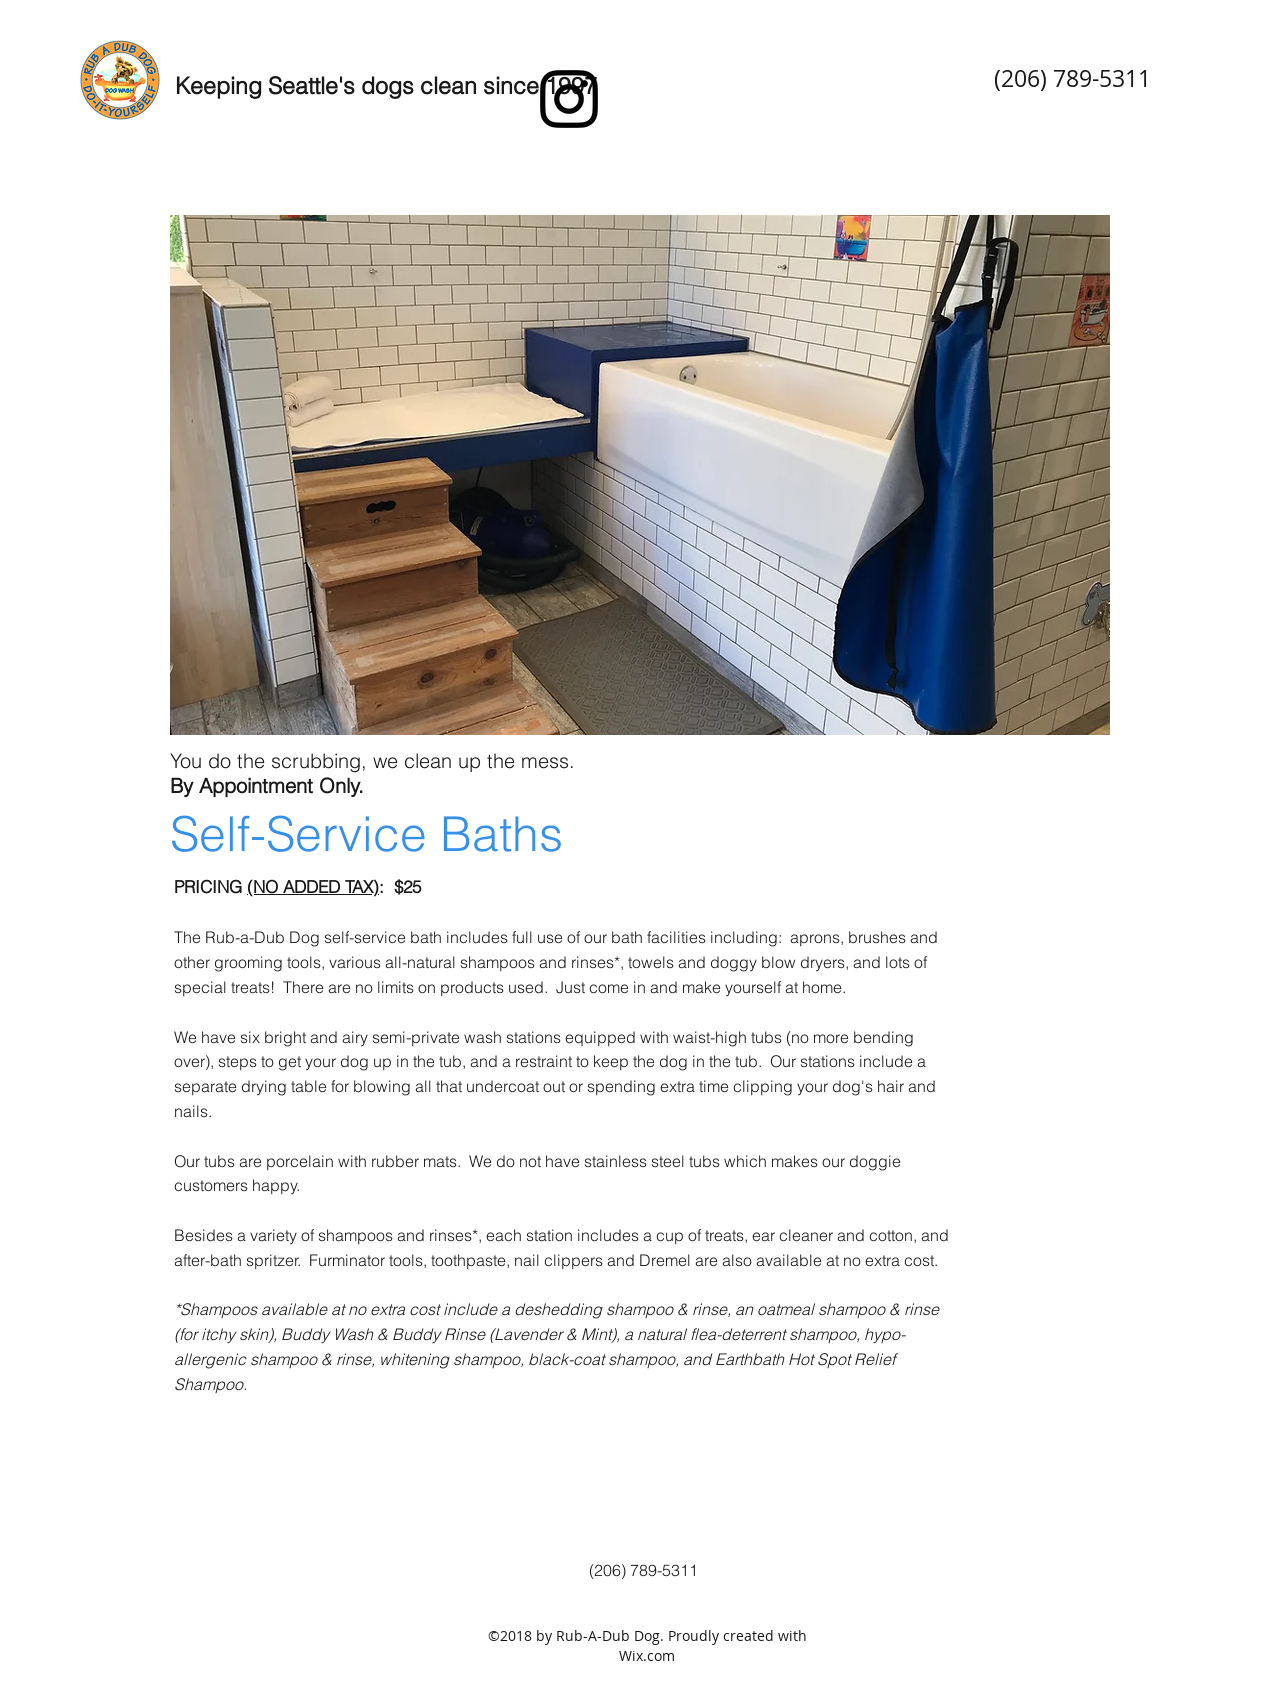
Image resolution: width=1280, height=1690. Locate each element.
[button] (640, 475)
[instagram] (569, 99)
